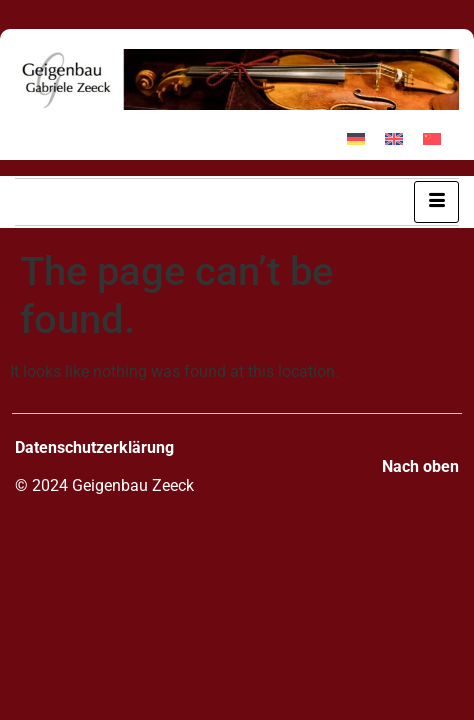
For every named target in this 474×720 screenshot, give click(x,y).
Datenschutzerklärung (94, 447)
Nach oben (420, 466)
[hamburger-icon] (436, 202)
